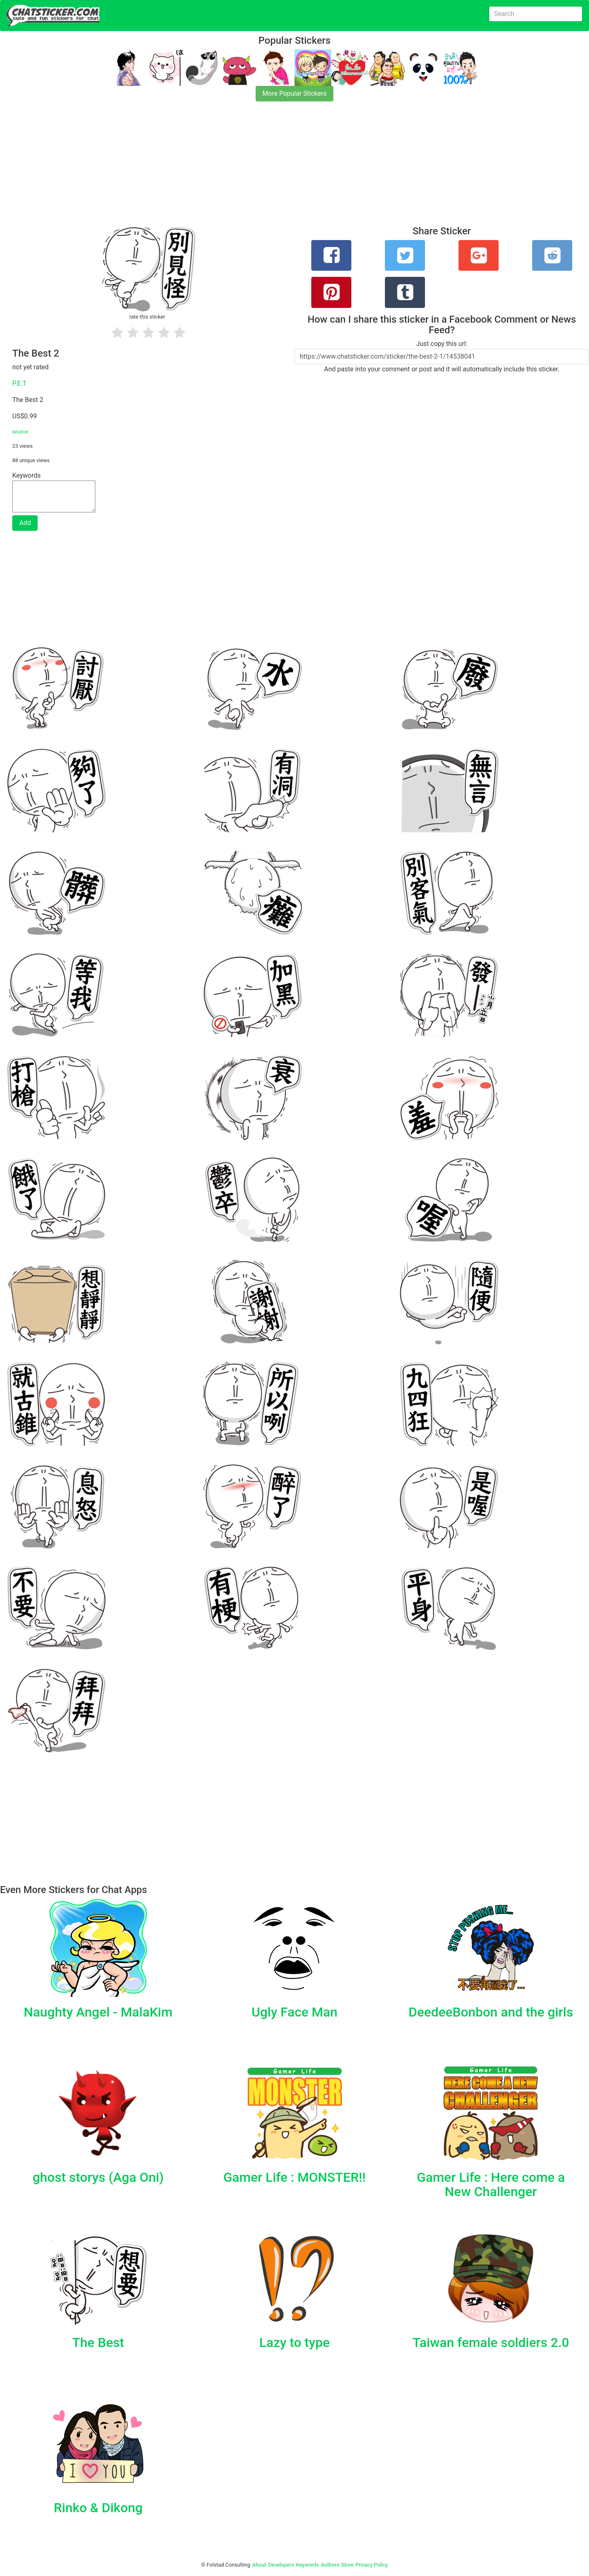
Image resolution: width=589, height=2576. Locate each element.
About (259, 2565)
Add (25, 523)
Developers (281, 2565)
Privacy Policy (371, 2565)
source (20, 432)
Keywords (307, 2565)
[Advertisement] (245, 168)
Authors (330, 2565)
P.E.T (19, 383)
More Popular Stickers (295, 93)
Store (347, 2565)
